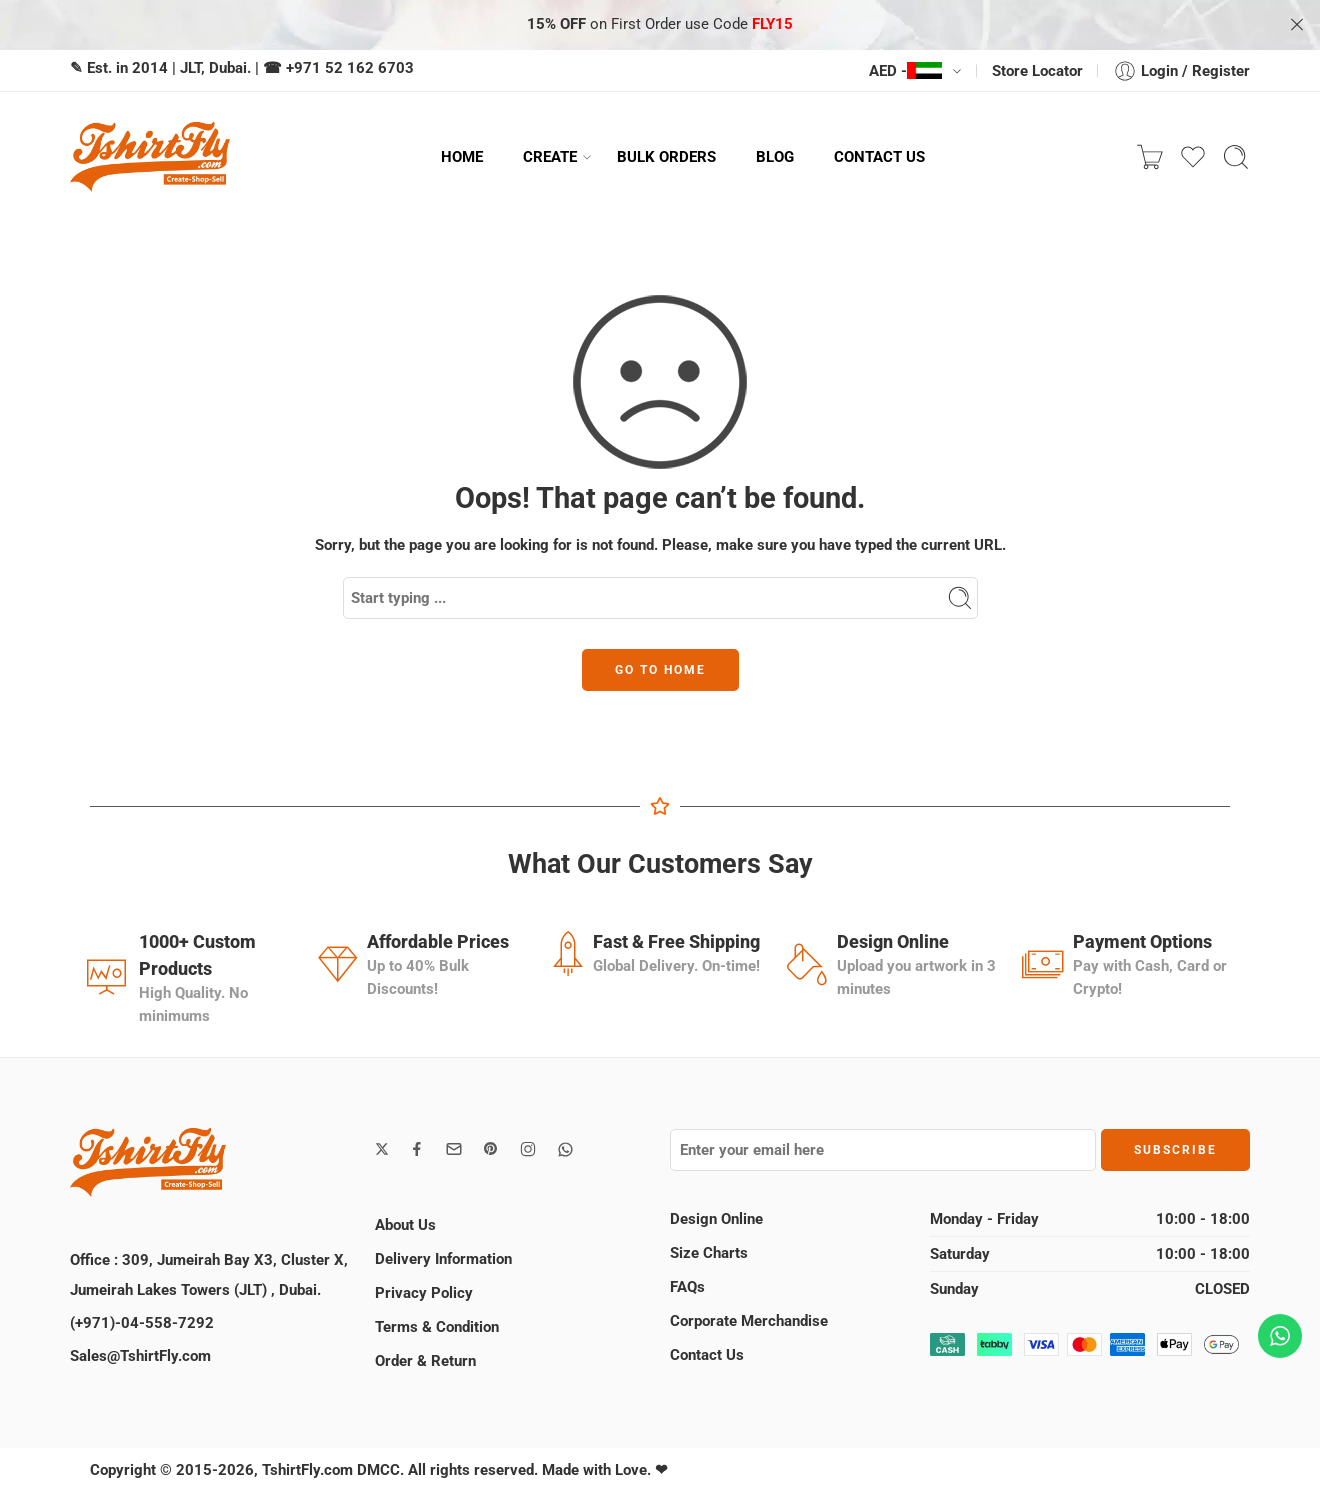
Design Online (716, 1219)
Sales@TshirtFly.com (140, 1356)
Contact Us (707, 1355)
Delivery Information (443, 1259)
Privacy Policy (424, 1293)
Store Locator (1037, 71)
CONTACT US (879, 157)
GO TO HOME (660, 670)
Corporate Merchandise (749, 1321)
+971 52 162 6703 (350, 68)
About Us (405, 1225)
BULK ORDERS (666, 157)
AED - (905, 71)
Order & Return (425, 1361)
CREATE (550, 157)
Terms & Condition (437, 1327)
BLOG (775, 157)
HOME (462, 157)
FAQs (687, 1287)
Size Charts (709, 1253)
